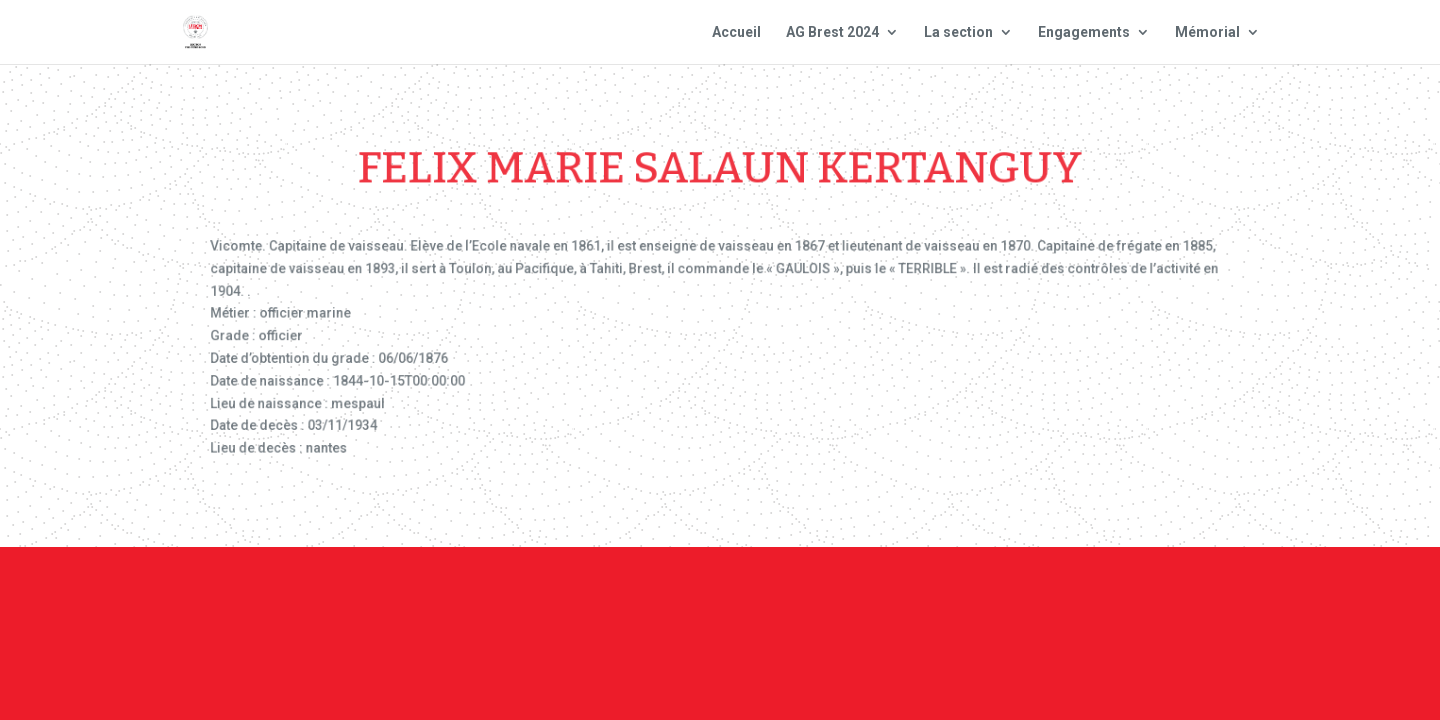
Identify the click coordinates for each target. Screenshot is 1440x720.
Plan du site (989, 603)
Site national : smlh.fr (1152, 603)
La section (958, 32)
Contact (717, 603)
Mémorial (1207, 32)
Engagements (1084, 32)
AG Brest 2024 (832, 32)
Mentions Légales (845, 603)
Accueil (736, 32)
